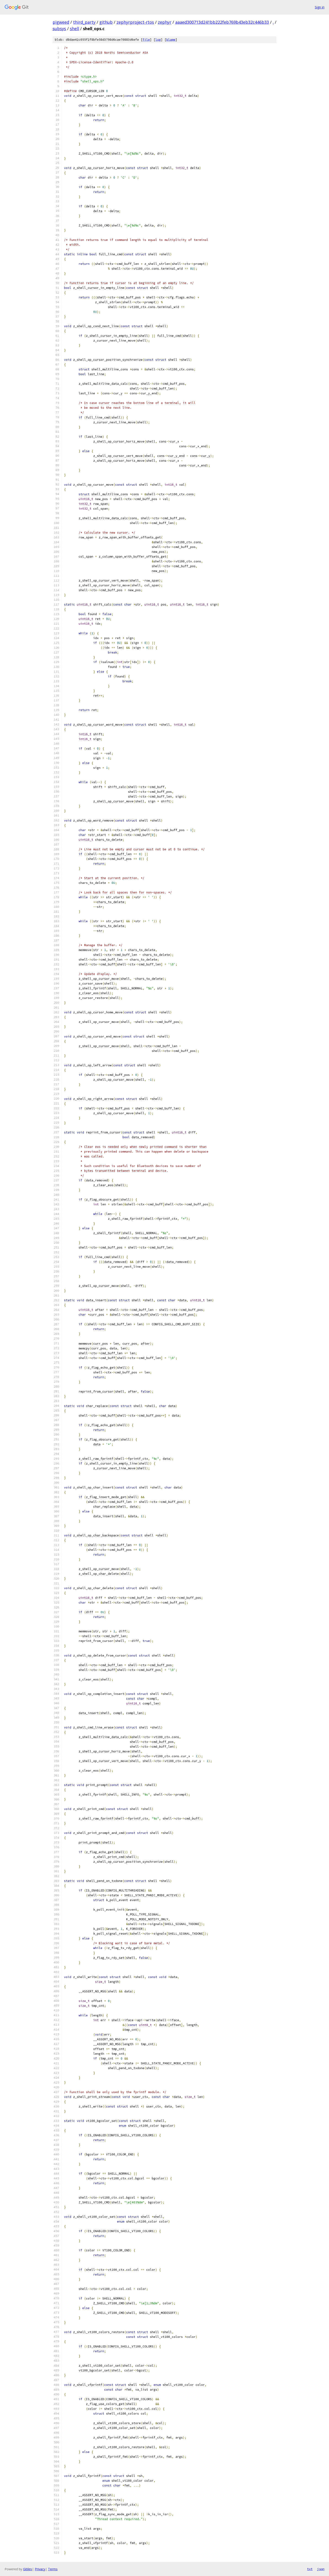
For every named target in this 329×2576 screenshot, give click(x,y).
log (158, 40)
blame (170, 40)
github (106, 22)
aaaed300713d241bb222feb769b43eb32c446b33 (222, 22)
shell (74, 28)
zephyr (164, 22)
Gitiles (27, 2569)
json (320, 2569)
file (146, 40)
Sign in (319, 7)
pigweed (61, 22)
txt (310, 2569)
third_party (84, 22)
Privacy (40, 2569)
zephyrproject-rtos (135, 22)
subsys (59, 28)
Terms (53, 2569)
